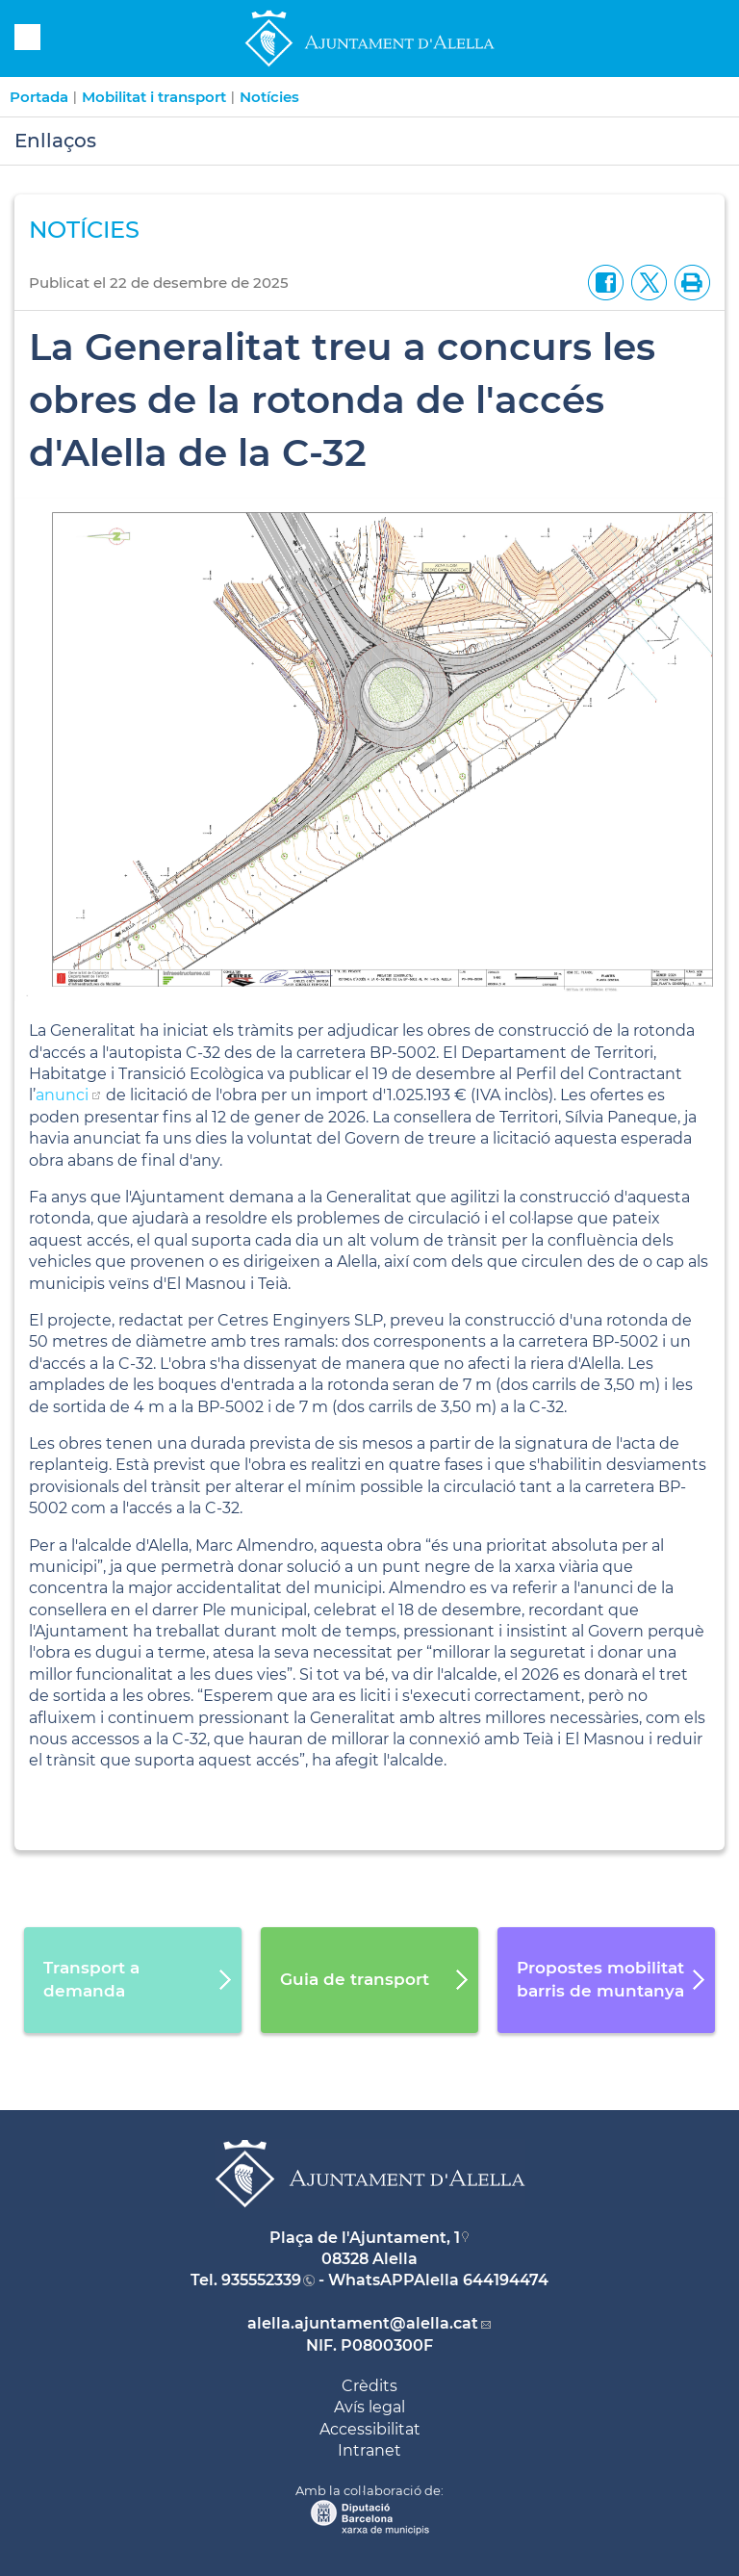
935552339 (261, 2280)
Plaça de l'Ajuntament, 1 (364, 2237)
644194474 (505, 2280)
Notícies (269, 97)
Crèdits (369, 2386)
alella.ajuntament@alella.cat (362, 2323)
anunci (62, 1095)
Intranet (369, 2450)
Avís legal (369, 2407)
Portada (39, 97)
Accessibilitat (369, 2429)
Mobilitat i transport (154, 97)
